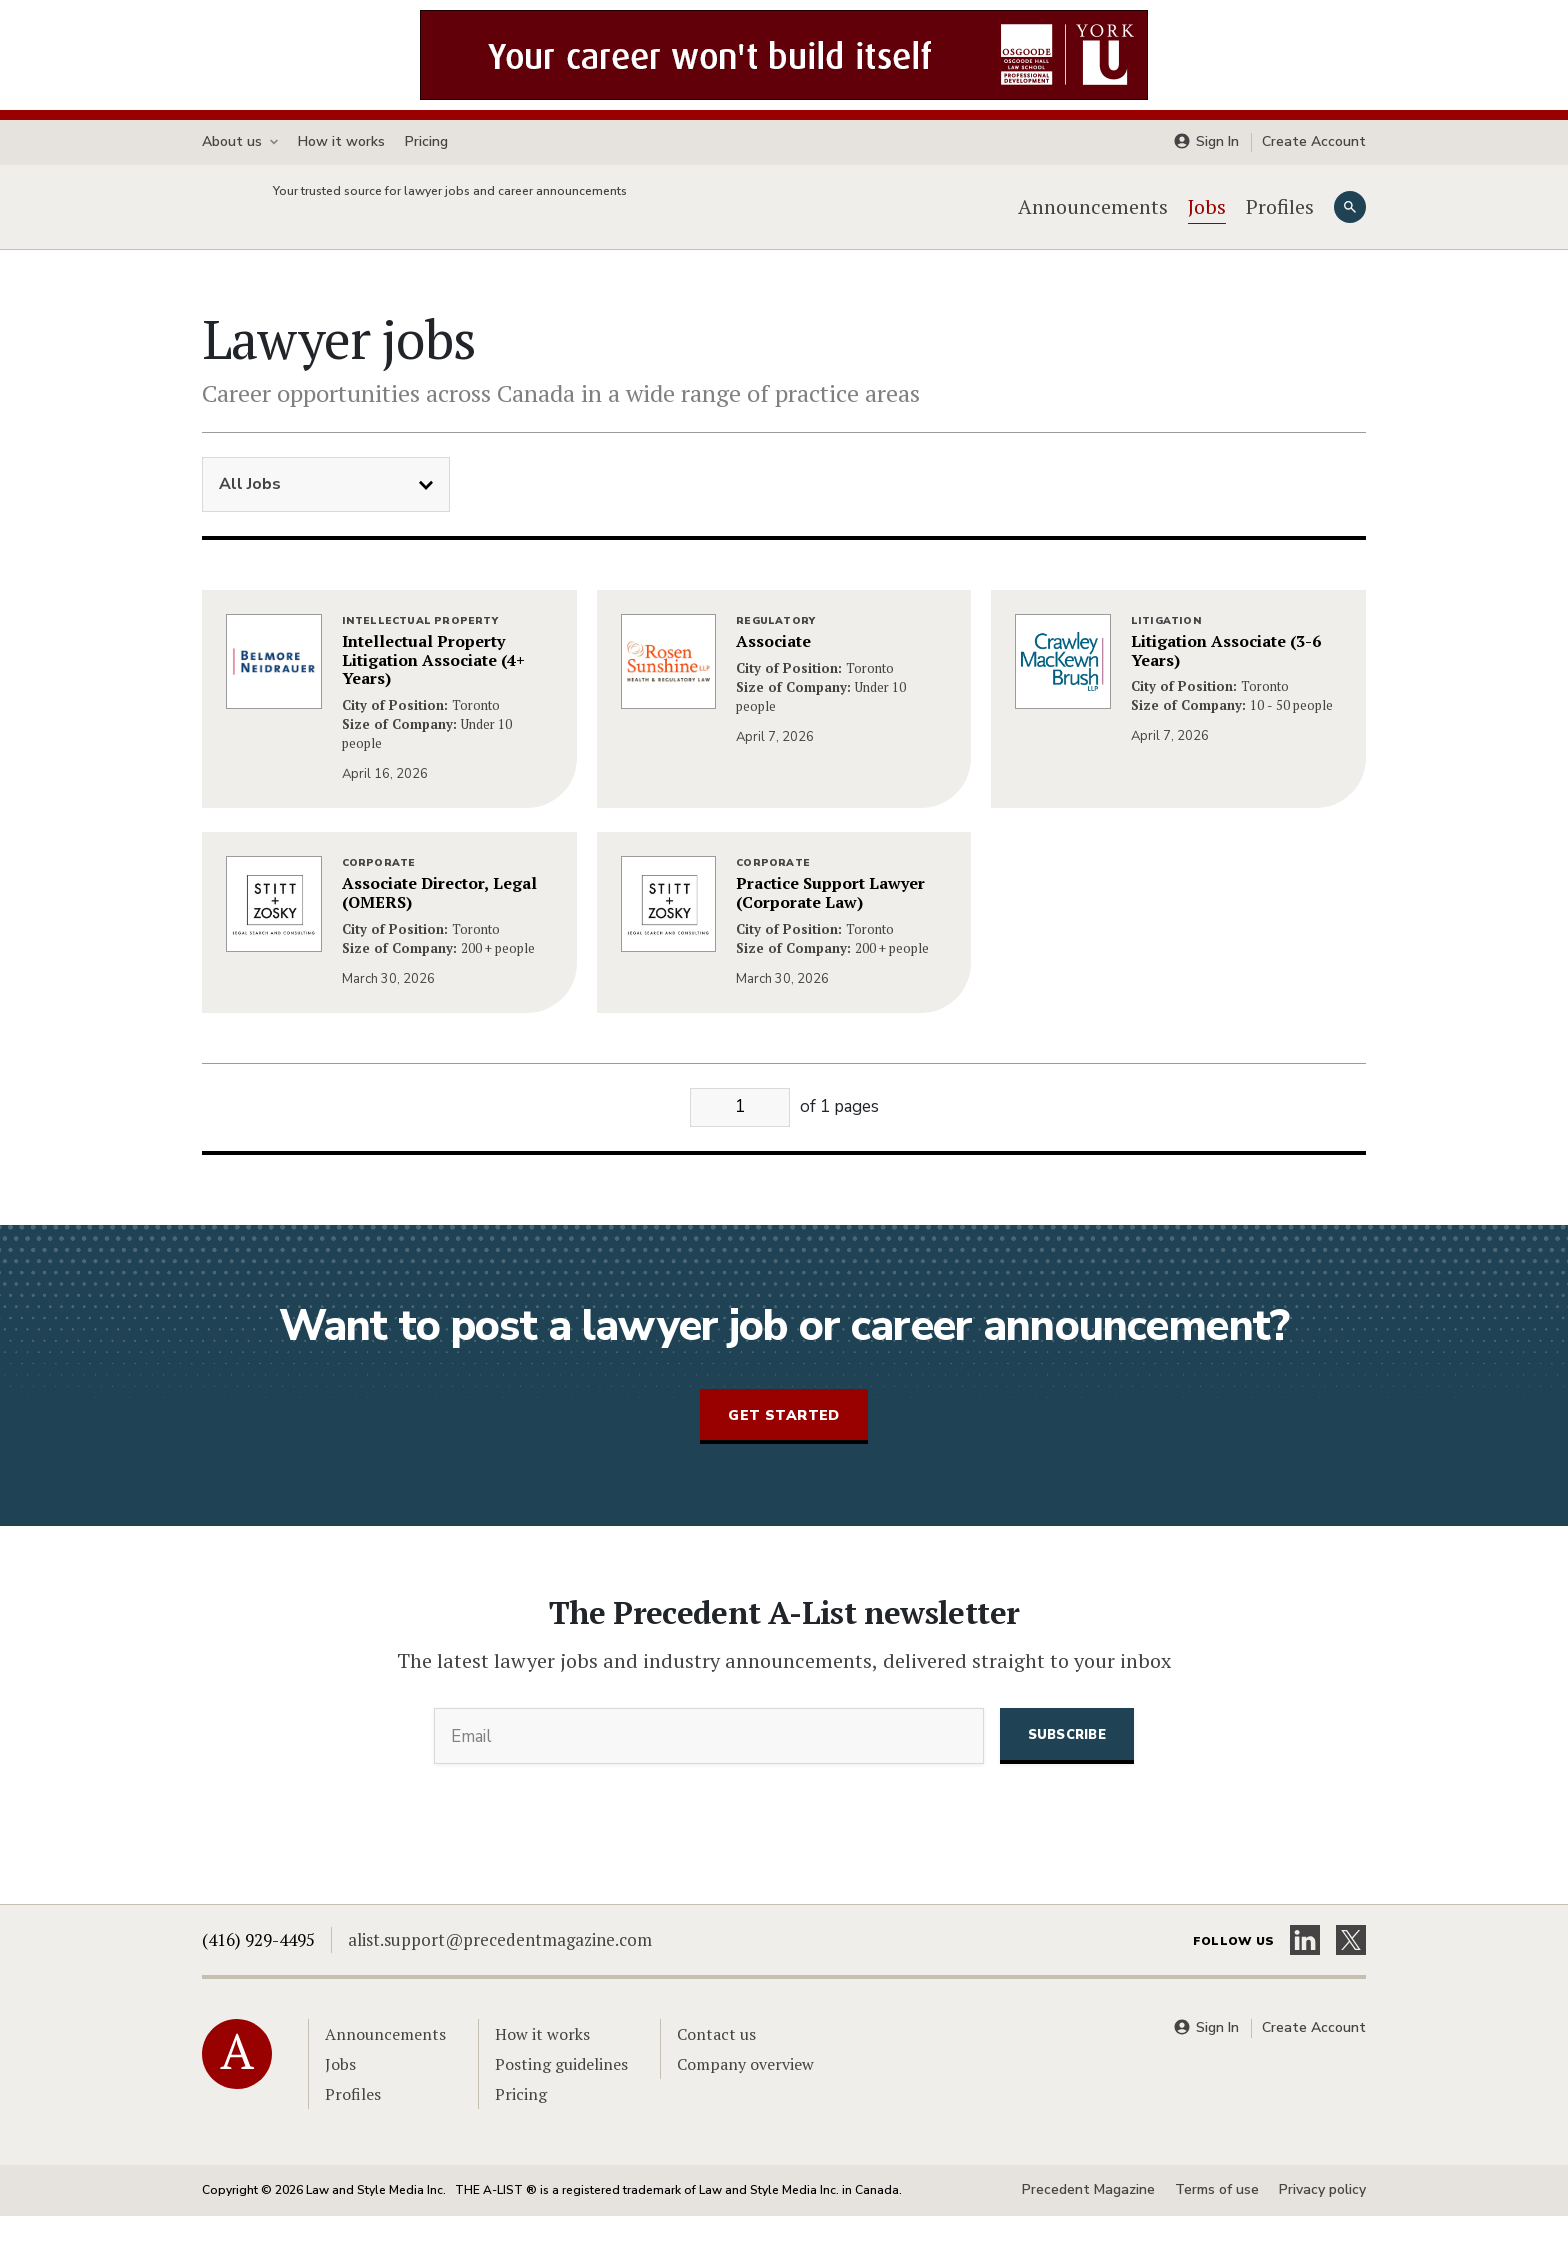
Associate (773, 669)
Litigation (1166, 649)
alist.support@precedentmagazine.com (500, 1967)
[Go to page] (740, 1135)
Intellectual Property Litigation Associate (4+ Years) (433, 688)
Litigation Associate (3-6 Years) (1226, 679)
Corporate (379, 891)
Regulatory (775, 649)
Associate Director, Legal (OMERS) (439, 921)
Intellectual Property (420, 649)
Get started (783, 1442)
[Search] (1350, 221)
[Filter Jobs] (326, 512)
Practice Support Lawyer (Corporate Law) (830, 921)
